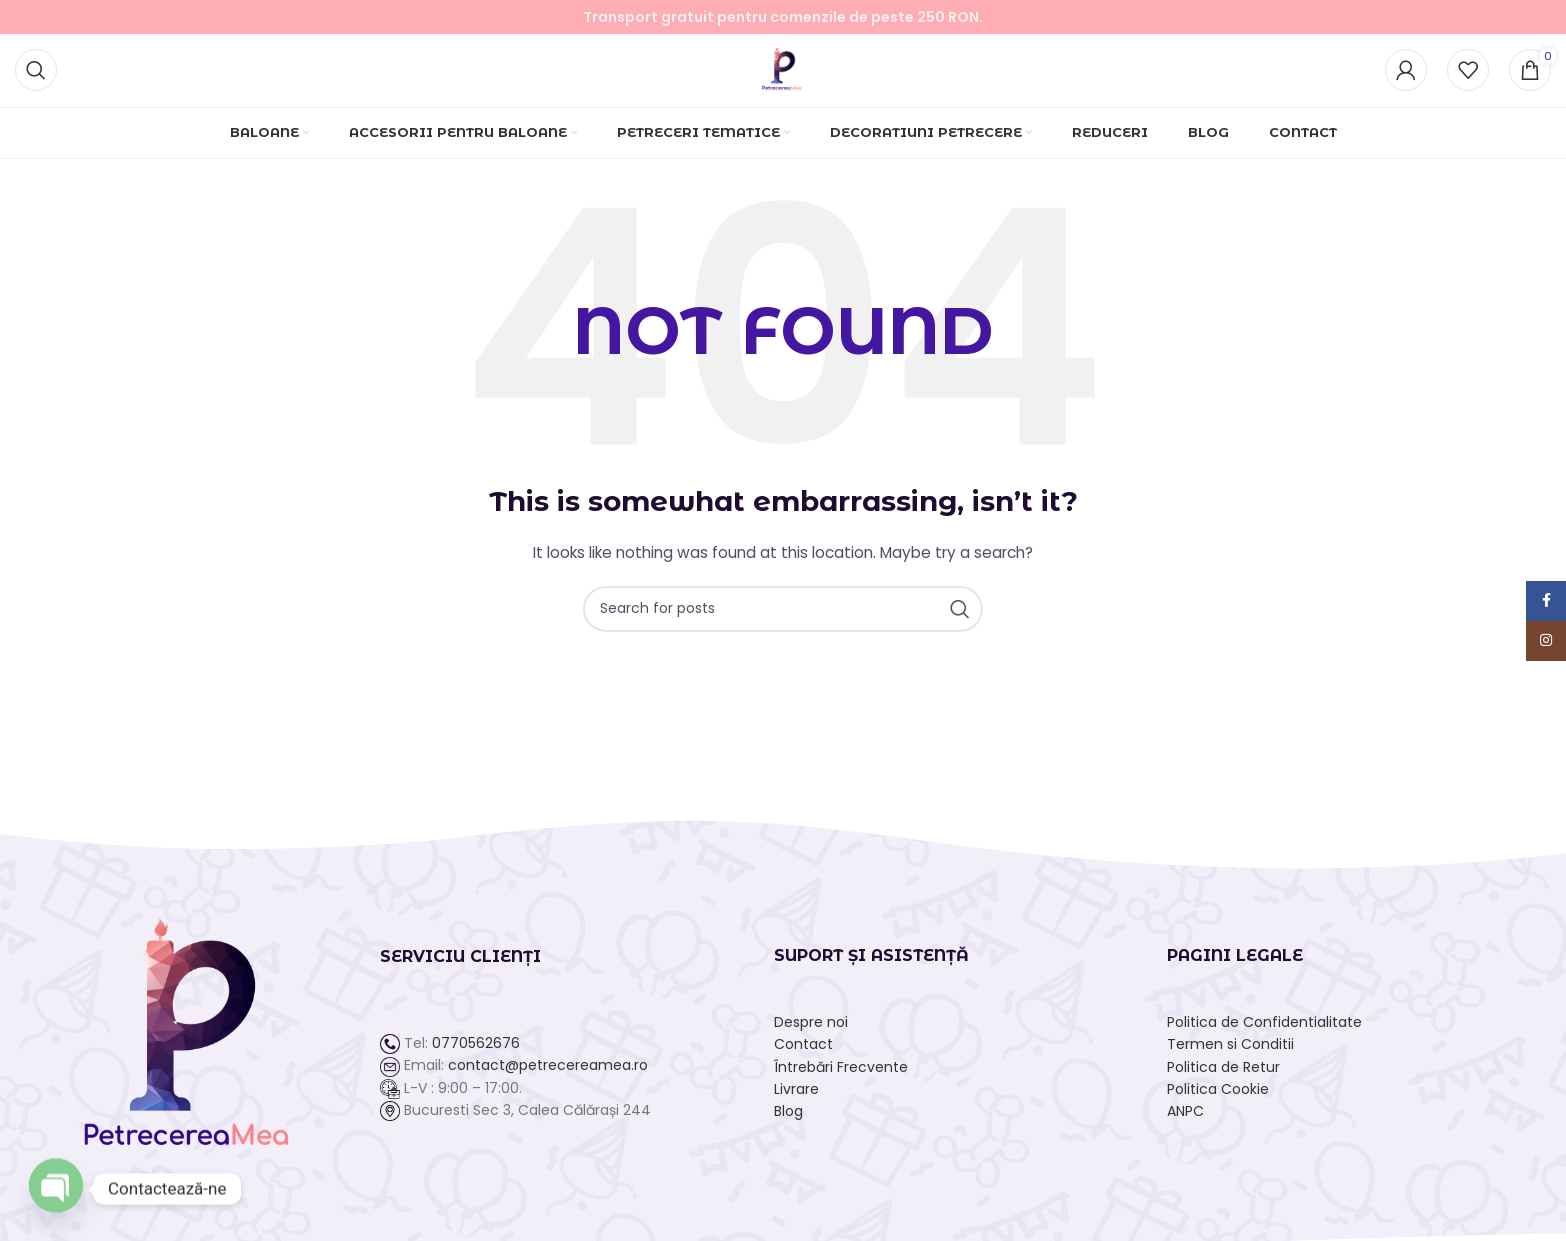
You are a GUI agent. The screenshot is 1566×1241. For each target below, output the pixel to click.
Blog (788, 1120)
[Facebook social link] (1546, 601)
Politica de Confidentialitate (1264, 1030)
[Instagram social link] (1546, 641)
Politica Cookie (1218, 1097)
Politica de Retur (1223, 1075)
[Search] (36, 73)
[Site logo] (783, 71)
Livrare (796, 1097)
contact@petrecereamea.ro (548, 1074)
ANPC (1185, 1120)
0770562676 (476, 1051)
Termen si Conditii (1230, 1052)
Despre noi (811, 1030)
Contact (803, 1052)
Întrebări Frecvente (841, 1075)
